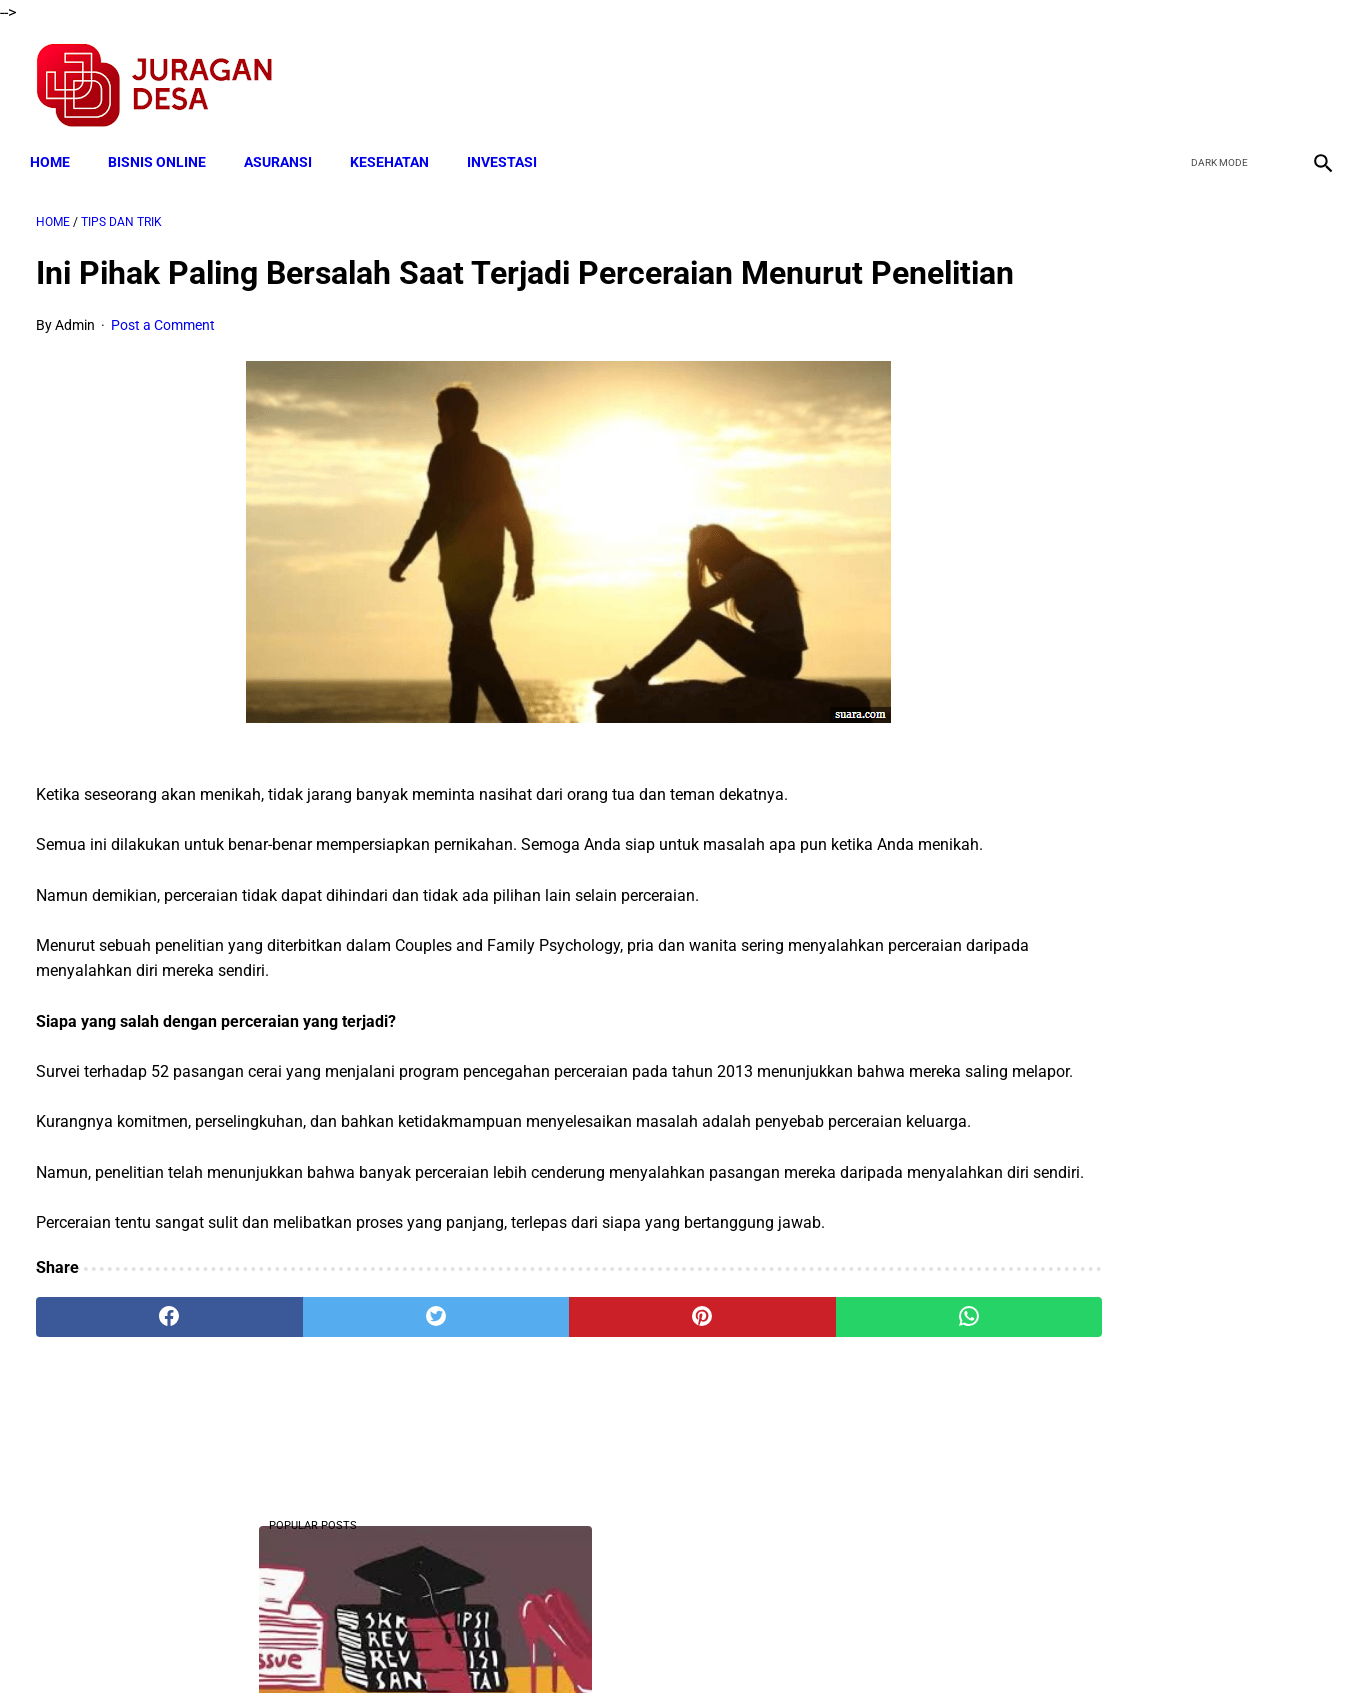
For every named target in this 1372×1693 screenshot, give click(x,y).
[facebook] (1173, 76)
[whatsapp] (801, 1459)
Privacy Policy (580, 1642)
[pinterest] (582, 1459)
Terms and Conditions (449, 1642)
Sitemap (752, 1642)
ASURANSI (284, 147)
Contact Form (841, 1642)
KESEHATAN (395, 147)
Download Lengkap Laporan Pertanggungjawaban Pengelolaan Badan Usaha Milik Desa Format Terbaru (1157, 530)
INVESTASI (508, 147)
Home (56, 147)
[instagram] (1314, 76)
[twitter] (1220, 76)
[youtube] (1267, 76)
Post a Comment (163, 367)
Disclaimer (675, 1642)
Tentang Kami (947, 1642)
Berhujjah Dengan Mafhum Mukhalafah (1150, 428)
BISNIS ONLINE (163, 147)
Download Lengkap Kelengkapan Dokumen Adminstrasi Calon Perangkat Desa (1150, 1177)
